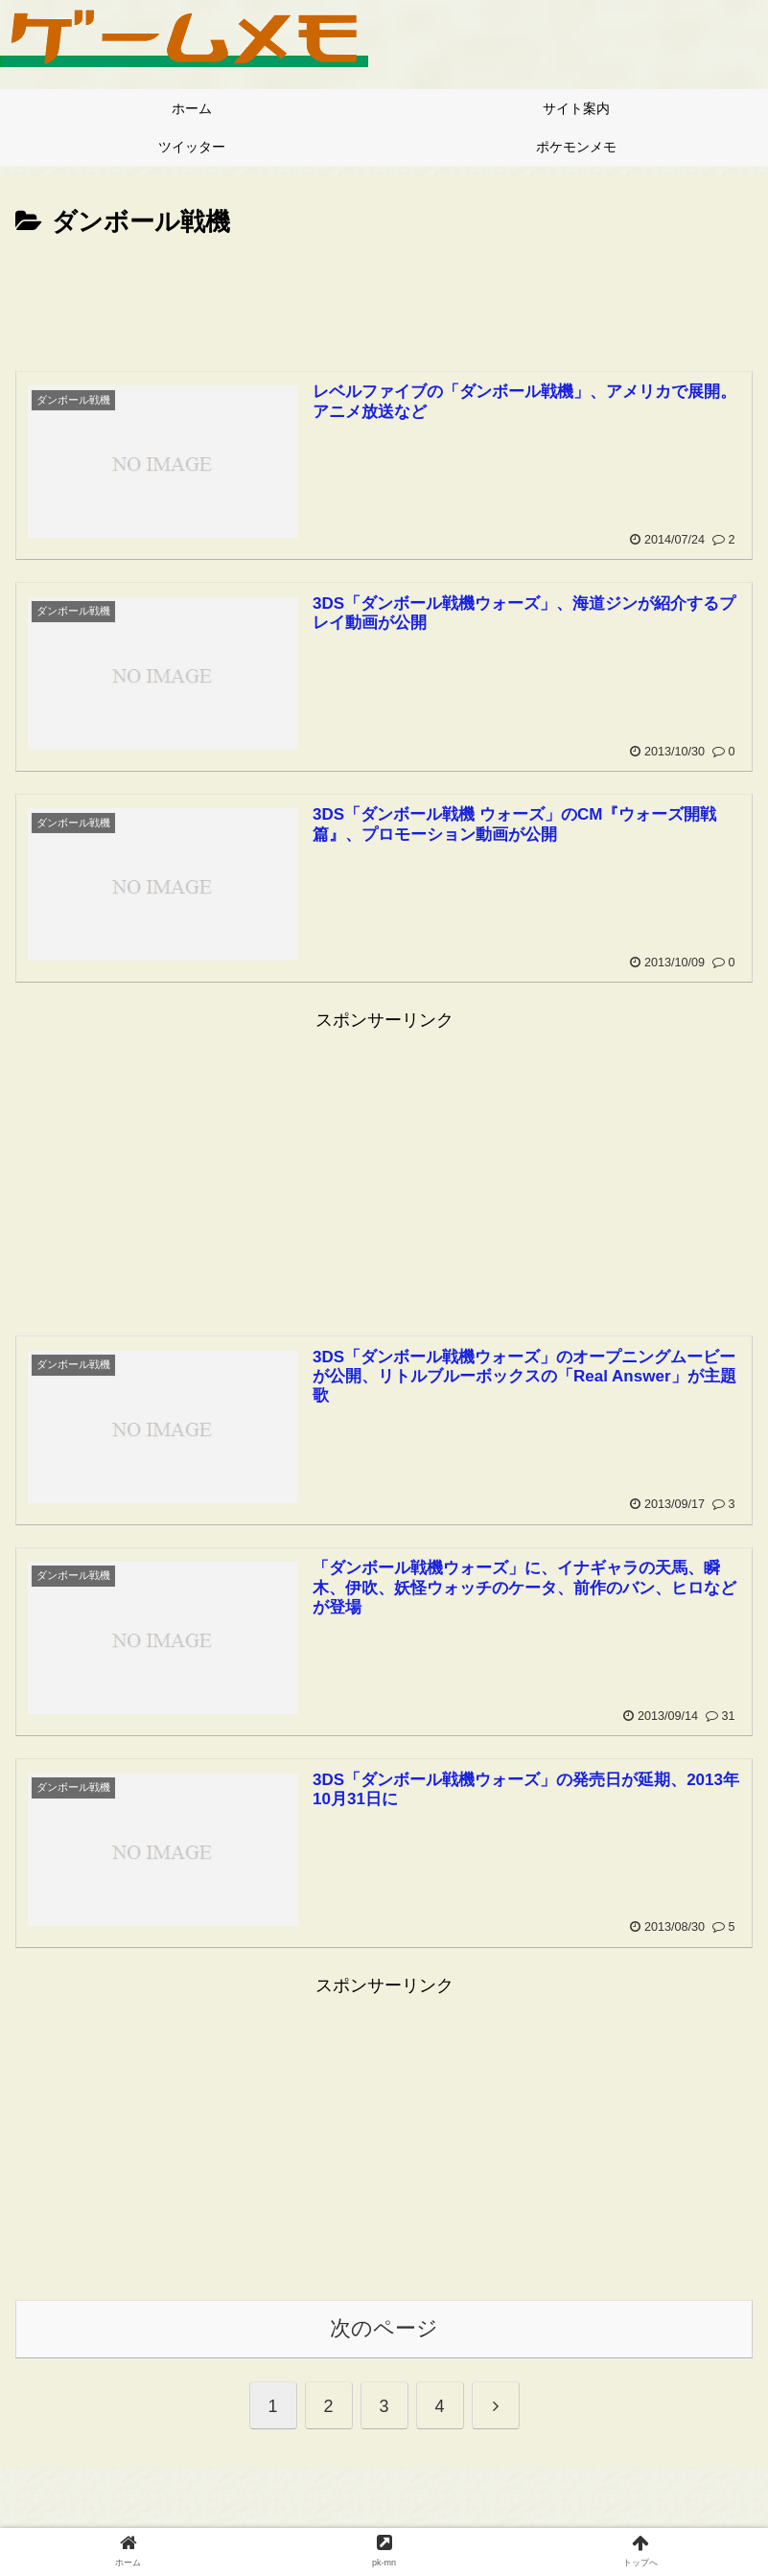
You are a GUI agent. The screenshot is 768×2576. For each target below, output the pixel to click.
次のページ (384, 2328)
